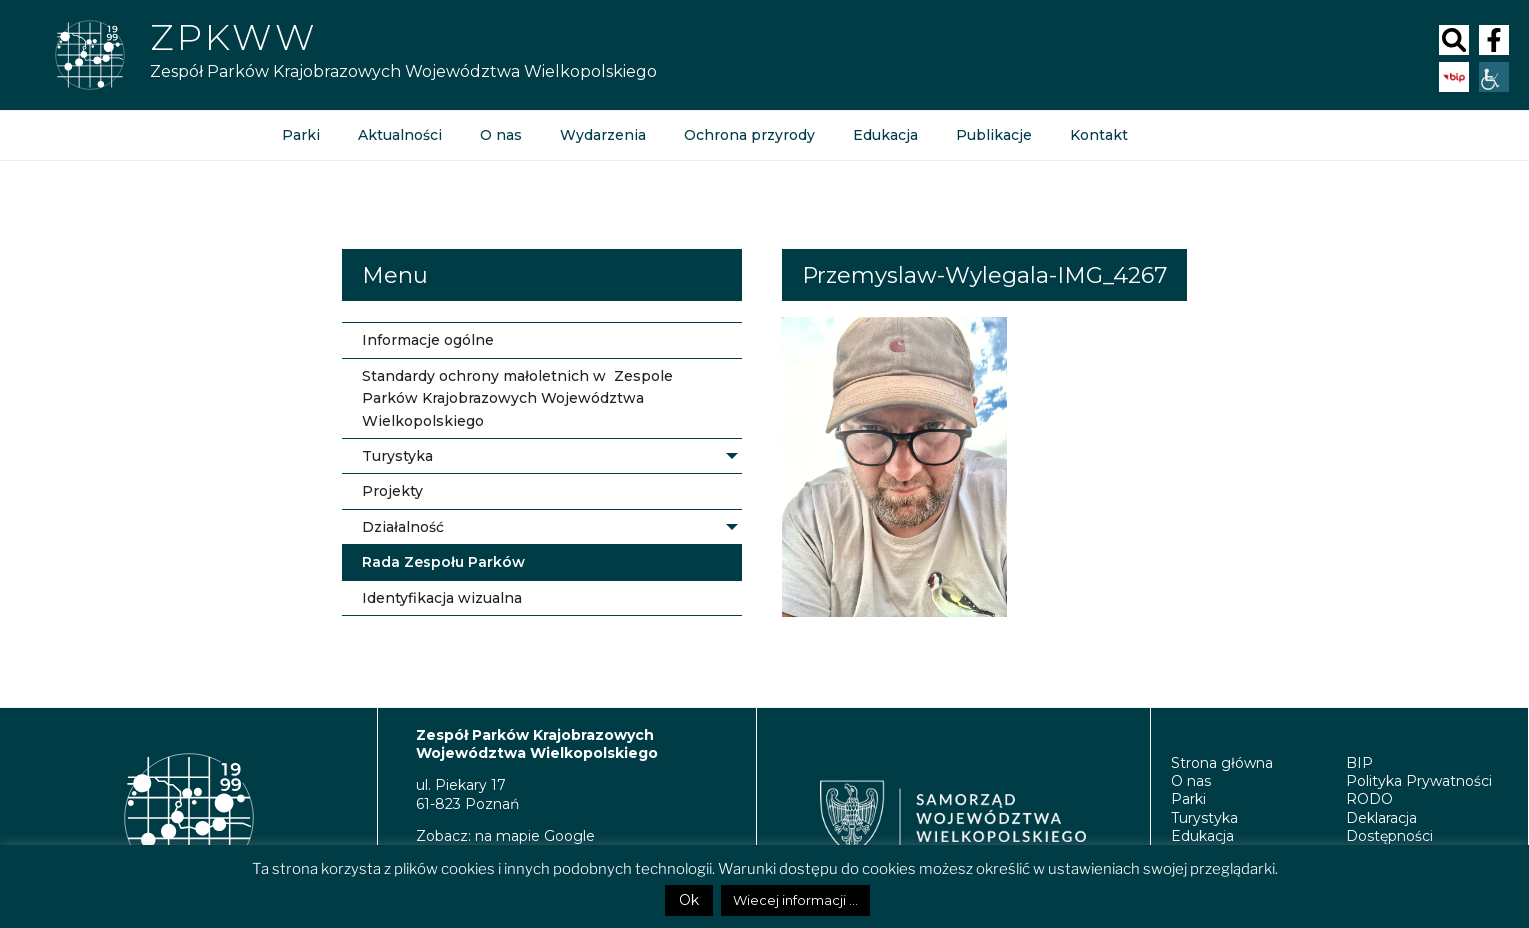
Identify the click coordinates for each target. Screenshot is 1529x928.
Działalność (403, 527)
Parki (301, 135)
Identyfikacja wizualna (442, 598)
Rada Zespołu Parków (443, 562)
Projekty (392, 491)
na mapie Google (535, 836)
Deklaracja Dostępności (1389, 827)
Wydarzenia (603, 135)
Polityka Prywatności (1419, 781)
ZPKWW (233, 37)
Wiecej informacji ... (795, 900)
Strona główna (1222, 763)
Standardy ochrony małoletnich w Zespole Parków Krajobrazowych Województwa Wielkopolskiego (517, 398)
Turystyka (397, 456)
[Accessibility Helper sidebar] (1494, 77)
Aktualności (400, 135)
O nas (501, 135)
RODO (1369, 799)
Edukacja (885, 135)
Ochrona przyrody (749, 135)
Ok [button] (689, 900)
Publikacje (994, 135)
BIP (1359, 763)
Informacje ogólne (428, 340)
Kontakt (1099, 135)
